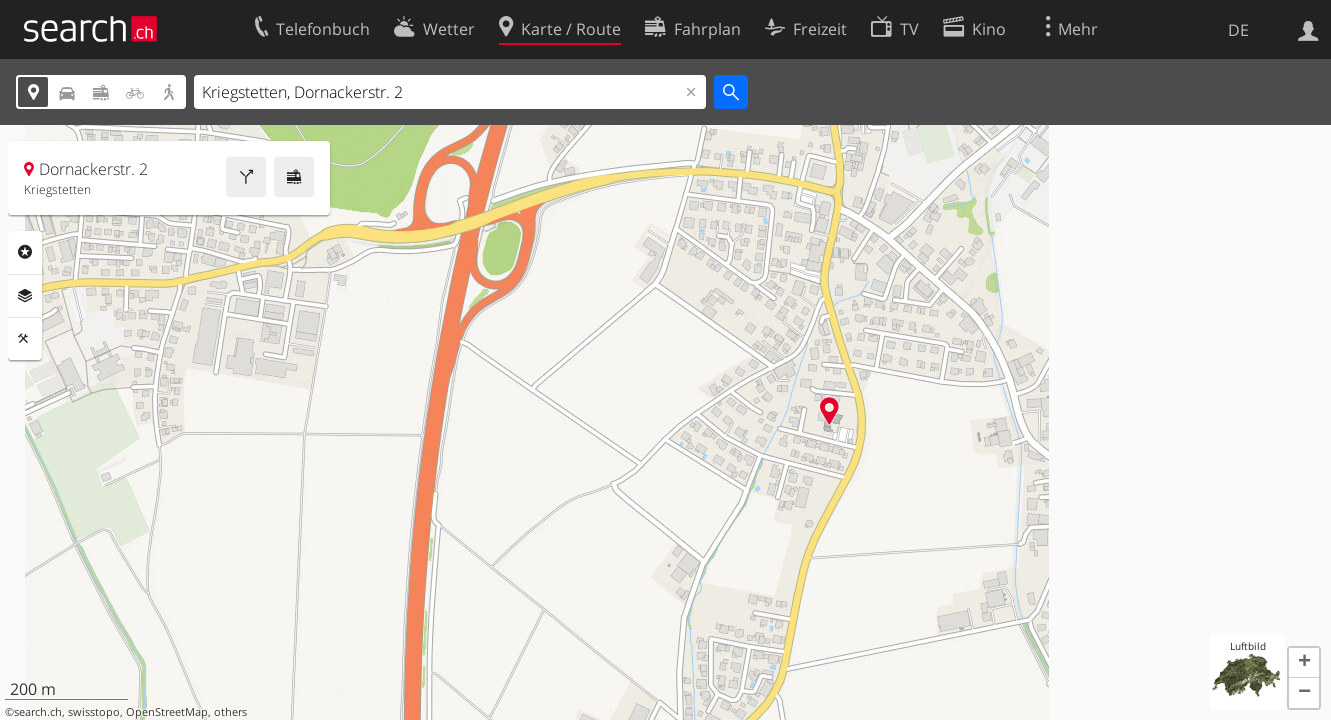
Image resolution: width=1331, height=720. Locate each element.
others (230, 712)
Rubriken (25, 252)
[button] (1304, 663)
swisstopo (94, 712)
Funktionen (25, 339)
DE (1238, 30)
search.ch (38, 712)
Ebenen (25, 296)
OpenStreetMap (167, 712)
